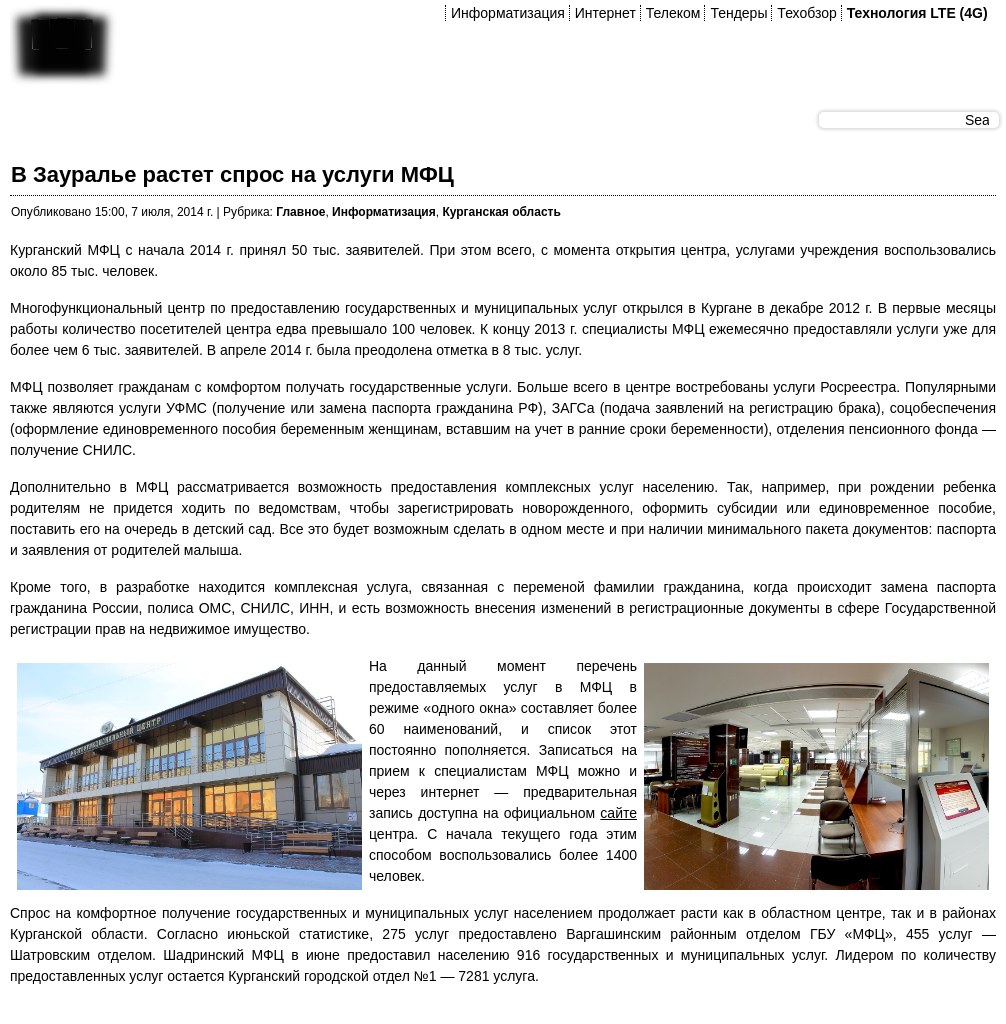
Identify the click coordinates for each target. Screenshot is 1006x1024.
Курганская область (501, 212)
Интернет (605, 13)
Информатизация (508, 13)
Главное (300, 212)
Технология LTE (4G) (917, 13)
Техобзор (806, 13)
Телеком (673, 13)
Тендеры (738, 13)
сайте (618, 813)
